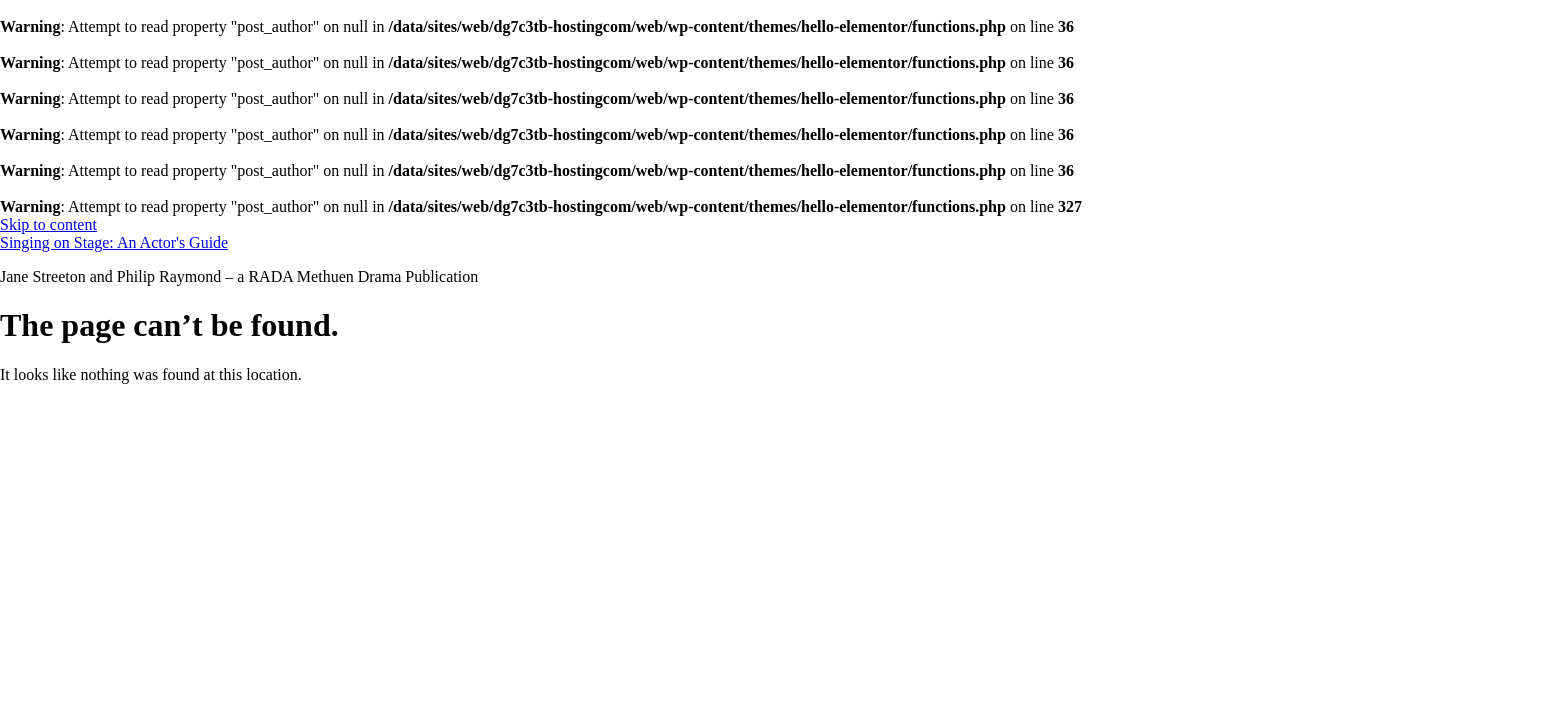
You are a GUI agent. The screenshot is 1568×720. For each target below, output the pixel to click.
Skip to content (48, 224)
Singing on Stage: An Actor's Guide (114, 242)
